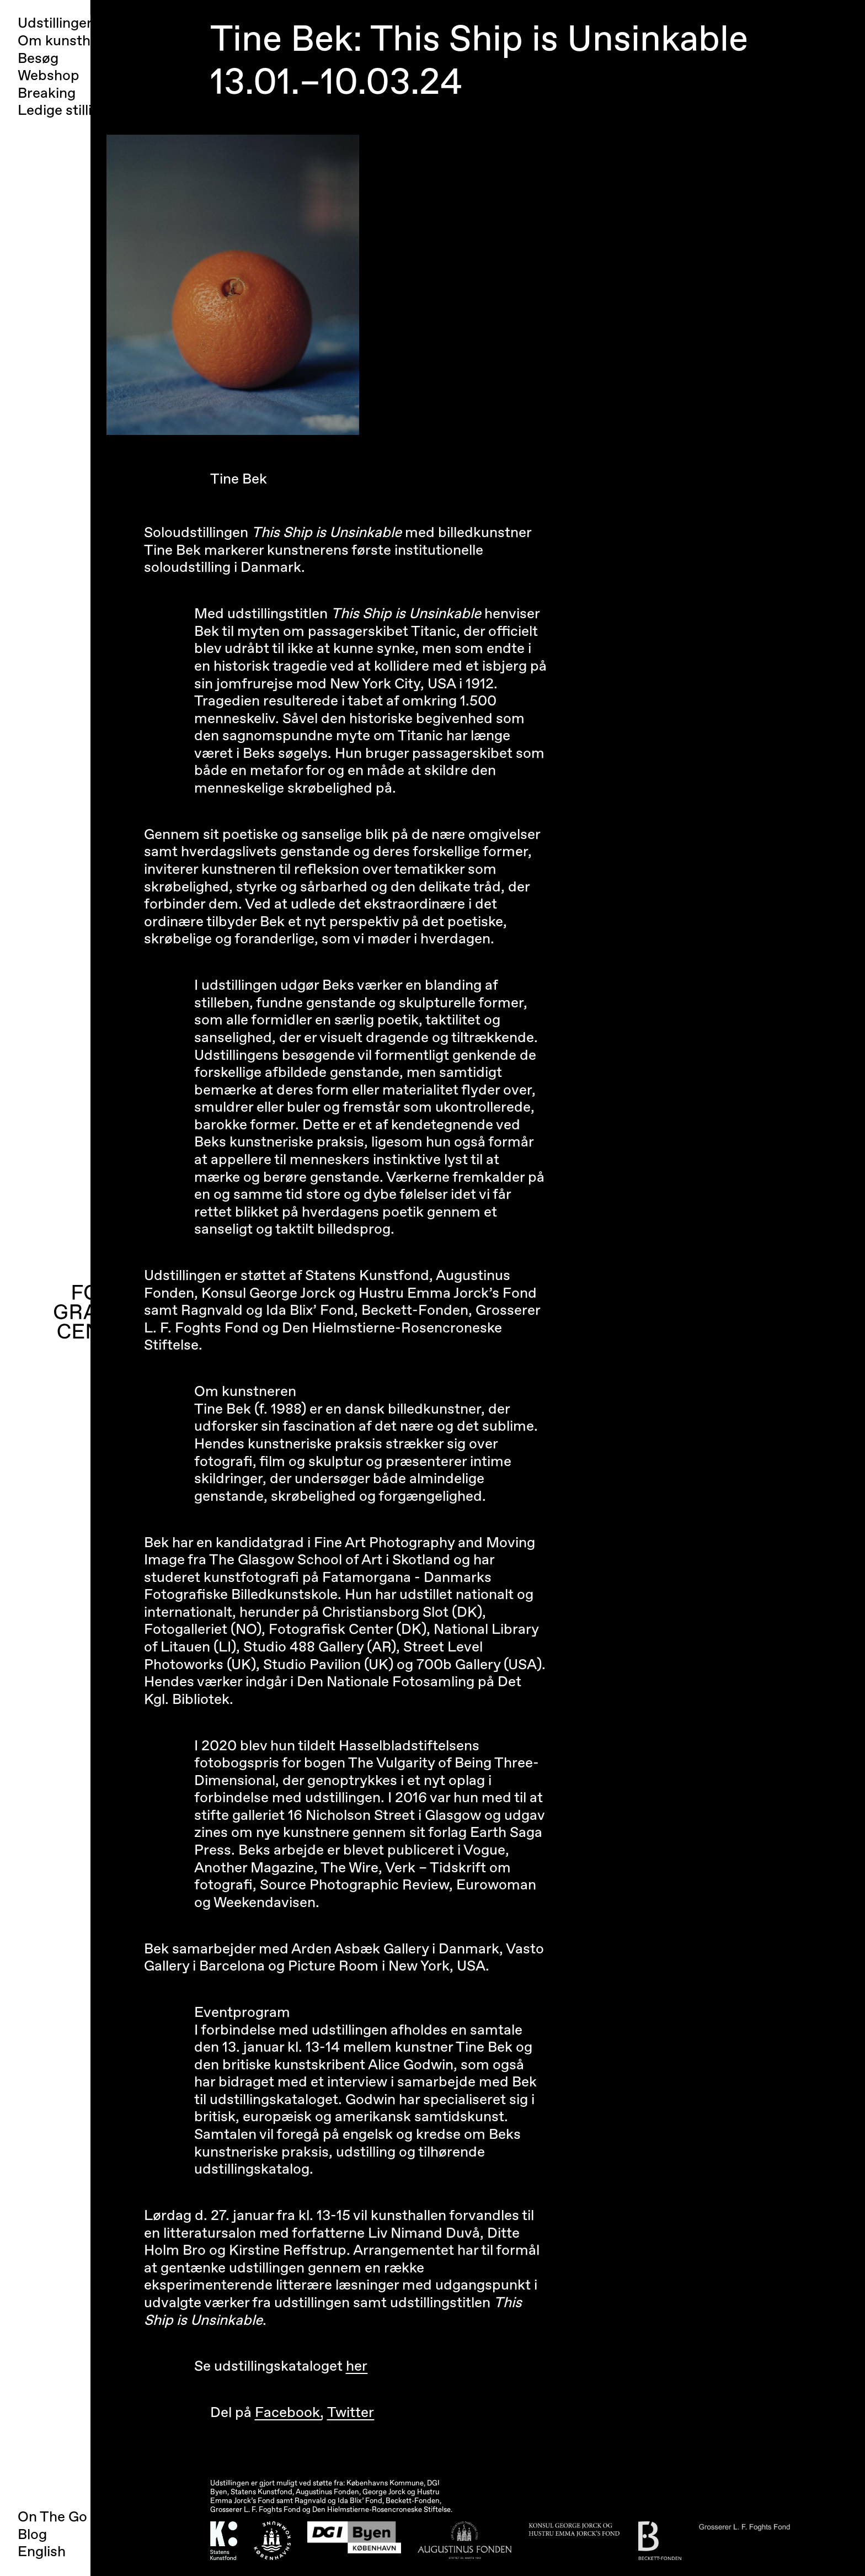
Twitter (350, 2412)
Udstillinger (55, 23)
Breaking (47, 93)
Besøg (38, 58)
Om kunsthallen (69, 41)
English (42, 2552)
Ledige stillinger (69, 110)
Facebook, (289, 2412)
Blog (32, 2534)
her (356, 2366)
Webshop (48, 75)
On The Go (52, 2517)
